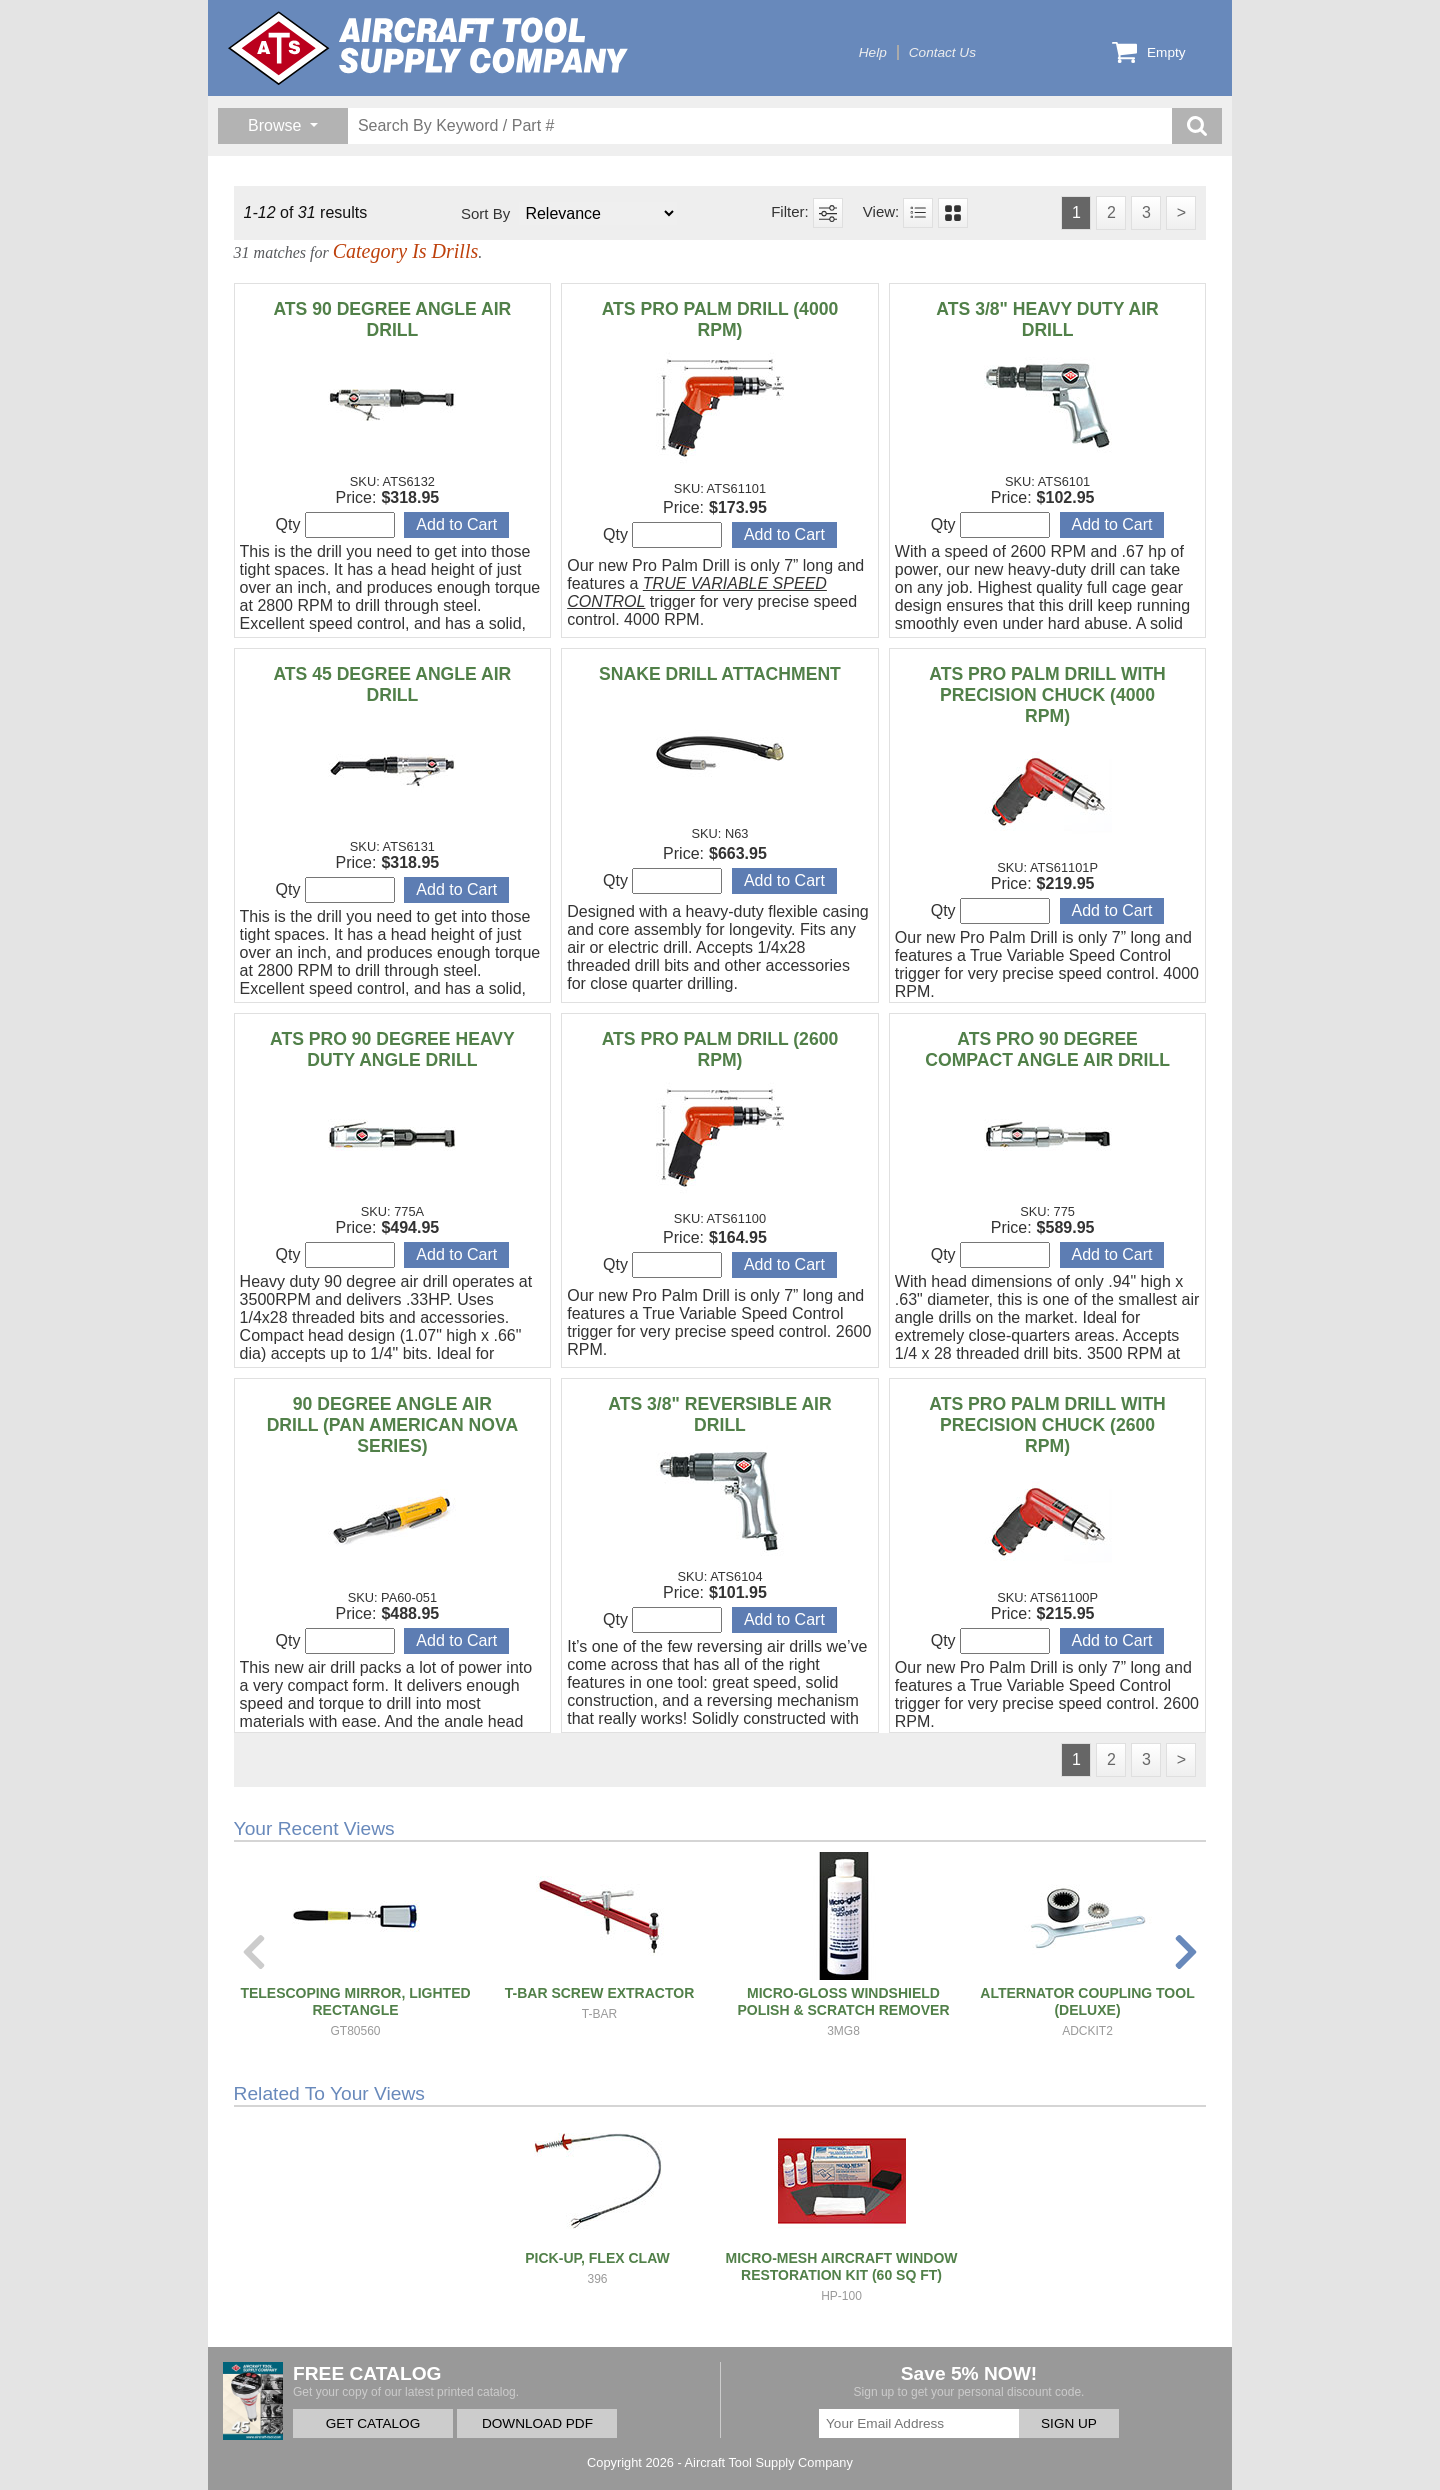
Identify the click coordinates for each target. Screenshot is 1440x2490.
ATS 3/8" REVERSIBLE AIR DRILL (719, 1414)
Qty (335, 525)
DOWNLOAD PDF (537, 2423)
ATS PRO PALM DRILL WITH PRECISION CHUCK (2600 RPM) (1047, 1425)
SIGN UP (1069, 2423)
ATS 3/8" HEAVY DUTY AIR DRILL (1047, 319)
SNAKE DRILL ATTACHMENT (720, 674)
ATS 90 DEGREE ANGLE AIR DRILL (392, 319)
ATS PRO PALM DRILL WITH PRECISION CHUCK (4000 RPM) (1047, 695)
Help (873, 52)
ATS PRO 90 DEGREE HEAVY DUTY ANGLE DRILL (392, 1049)
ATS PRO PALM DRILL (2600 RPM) (720, 1049)
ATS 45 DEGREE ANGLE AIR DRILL (392, 684)
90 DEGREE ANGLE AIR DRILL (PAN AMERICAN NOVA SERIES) (393, 1425)
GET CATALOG (373, 2423)
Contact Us (942, 52)
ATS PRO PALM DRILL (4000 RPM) (720, 319)
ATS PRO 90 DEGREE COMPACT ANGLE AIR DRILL (1047, 1049)
